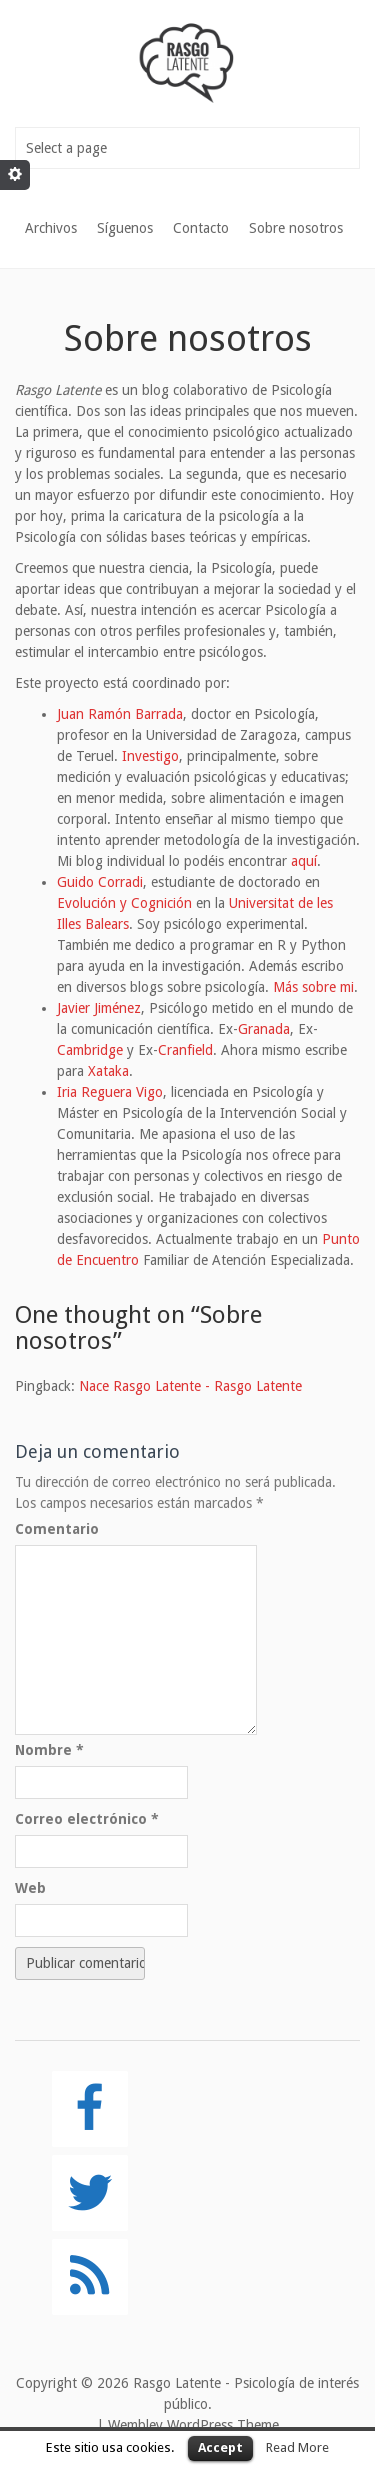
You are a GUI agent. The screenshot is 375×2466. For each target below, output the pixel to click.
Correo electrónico (87, 1819)
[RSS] (90, 2277)
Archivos (51, 228)
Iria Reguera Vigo (110, 1092)
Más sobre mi (313, 987)
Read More (297, 2447)
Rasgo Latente (177, 2383)
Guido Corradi (100, 882)
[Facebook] (90, 2109)
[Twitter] (90, 2193)
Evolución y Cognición (124, 903)
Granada (264, 1029)
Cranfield (185, 1050)
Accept (220, 2447)
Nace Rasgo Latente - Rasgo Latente (190, 1386)
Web (30, 1888)
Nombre (49, 1750)
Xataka (108, 1071)
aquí (304, 861)
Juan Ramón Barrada (120, 714)
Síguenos (125, 228)
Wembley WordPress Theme (193, 2425)
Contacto (201, 228)
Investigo (150, 756)
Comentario (57, 1529)
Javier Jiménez (99, 1008)
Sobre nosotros (296, 228)
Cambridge (90, 1050)
